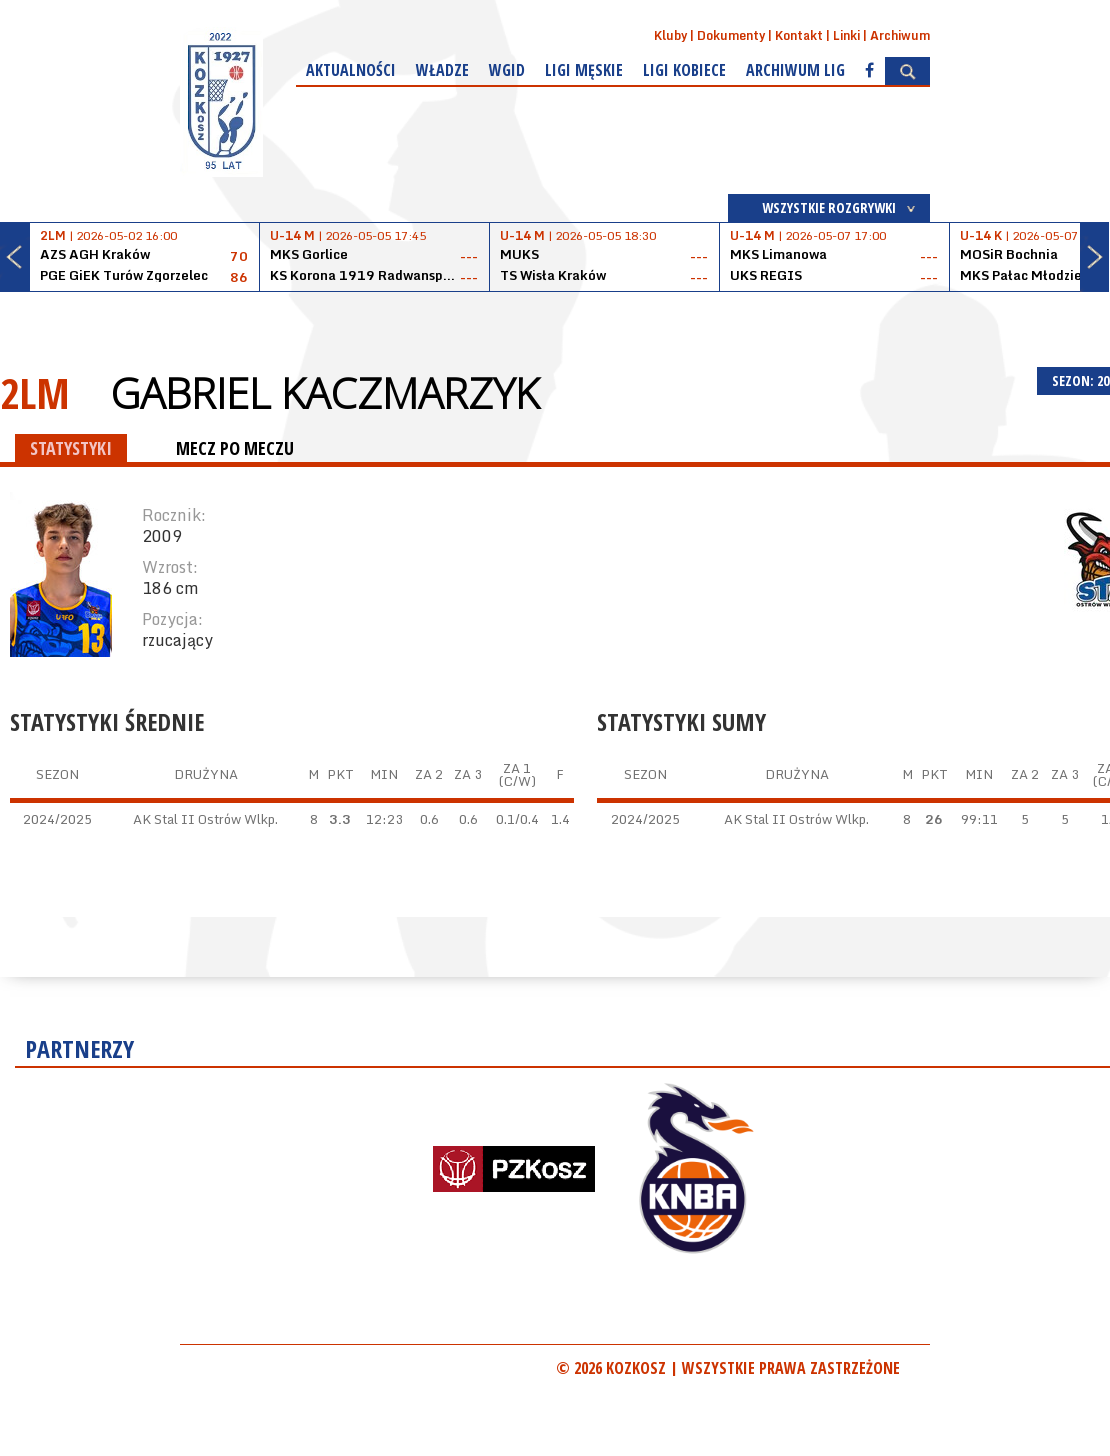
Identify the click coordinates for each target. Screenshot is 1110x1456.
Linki (846, 35)
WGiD (507, 70)
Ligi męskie (584, 70)
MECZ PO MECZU (235, 448)
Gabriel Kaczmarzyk (324, 393)
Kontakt (799, 35)
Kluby (670, 35)
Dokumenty (731, 35)
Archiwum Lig (795, 70)
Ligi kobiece (684, 70)
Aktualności (351, 70)
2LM (35, 392)
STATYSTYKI (71, 448)
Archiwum (900, 35)
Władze (442, 70)
